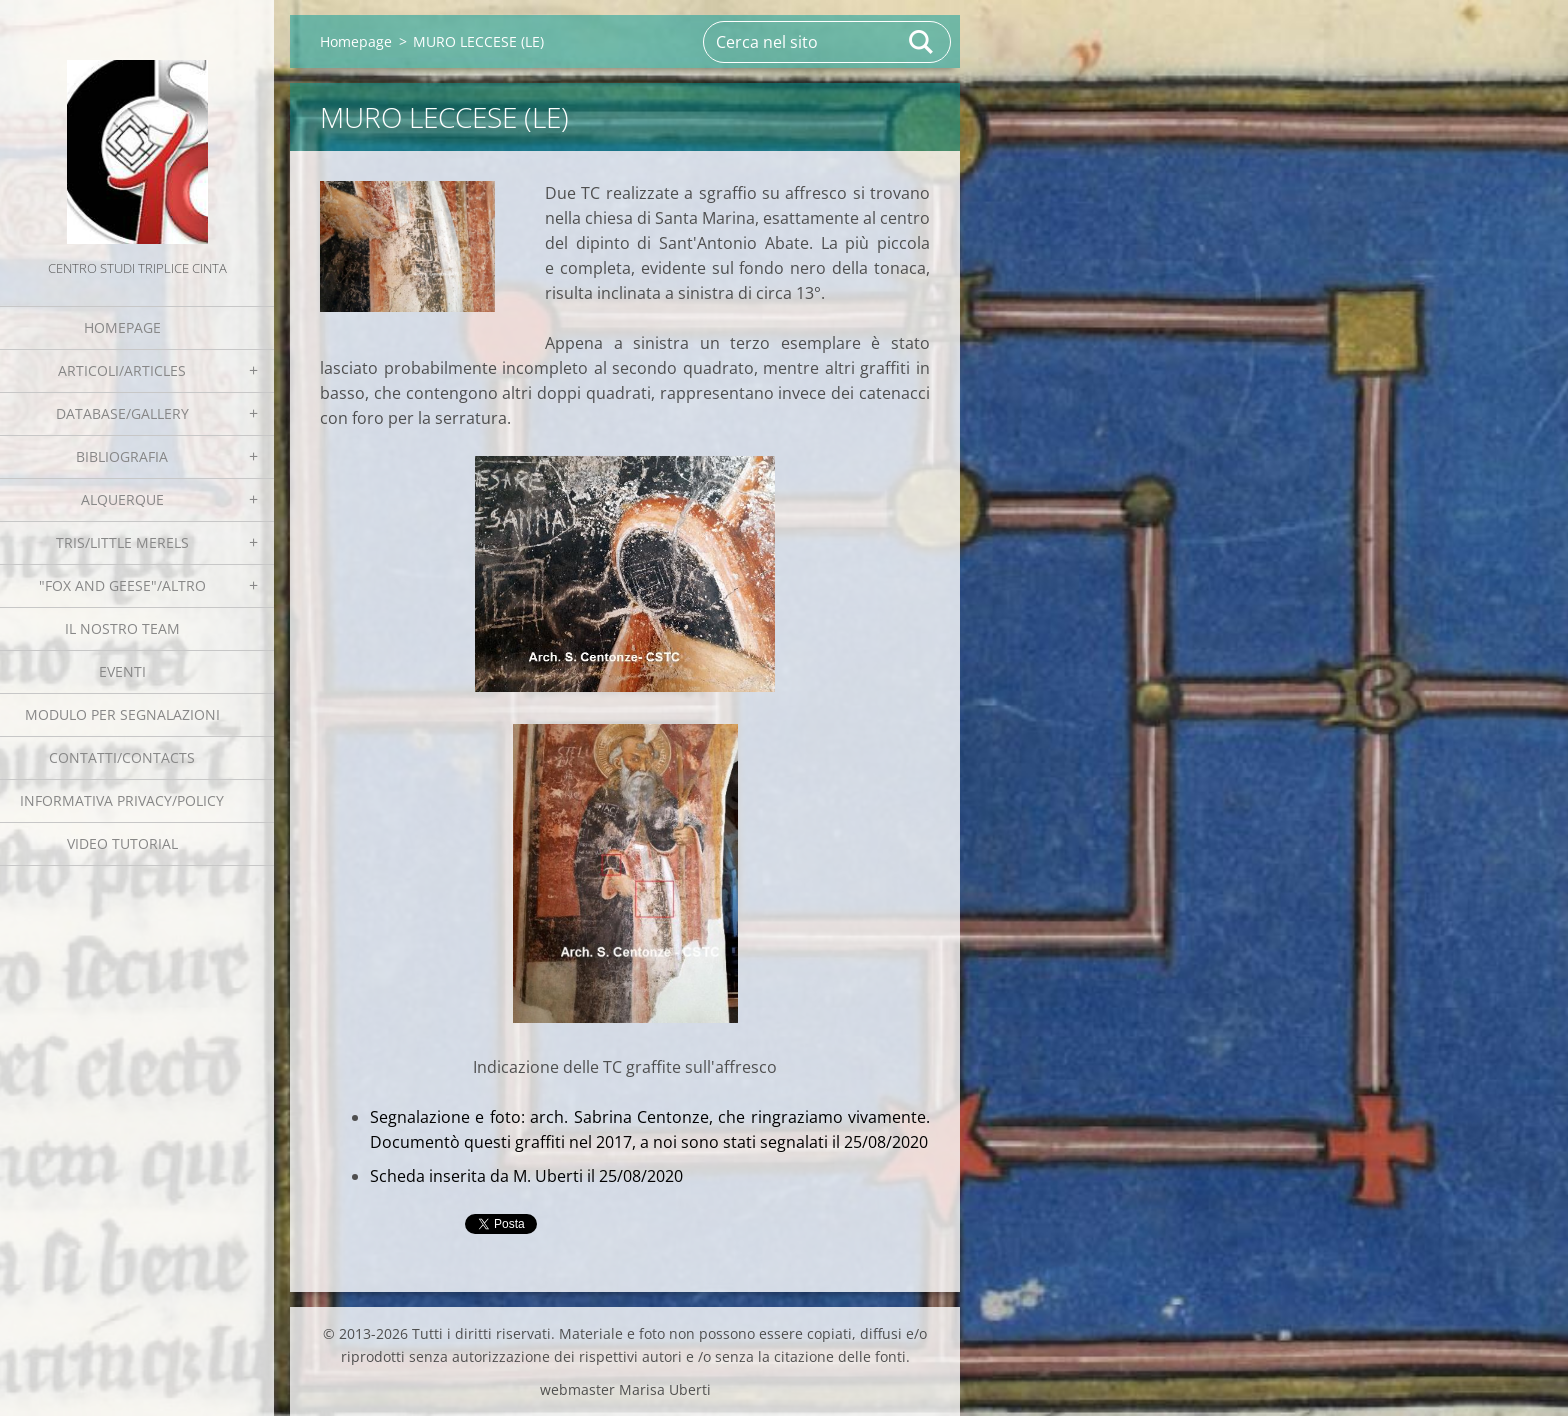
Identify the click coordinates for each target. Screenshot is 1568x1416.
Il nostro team (122, 628)
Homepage (122, 327)
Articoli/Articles (122, 370)
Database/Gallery (122, 413)
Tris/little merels (122, 542)
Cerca (922, 42)
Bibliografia (122, 456)
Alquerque (122, 499)
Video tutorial (122, 843)
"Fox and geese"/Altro (122, 585)
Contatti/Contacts (122, 757)
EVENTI (122, 671)
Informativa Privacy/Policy (122, 800)
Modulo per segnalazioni (122, 714)
